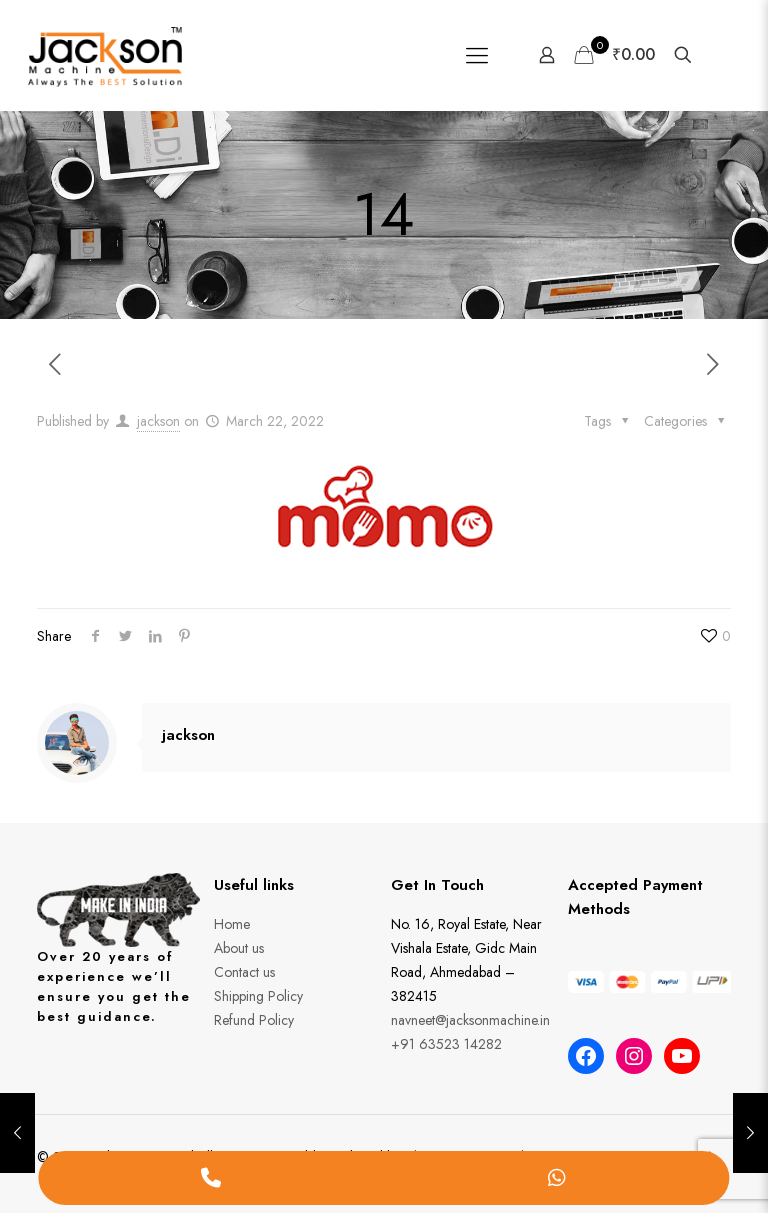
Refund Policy (254, 1020)
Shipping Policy (258, 996)
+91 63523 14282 (446, 1044)
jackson (158, 421)
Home (232, 924)
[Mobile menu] (477, 55)
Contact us (244, 972)
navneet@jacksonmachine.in (470, 1020)
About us (239, 948)
